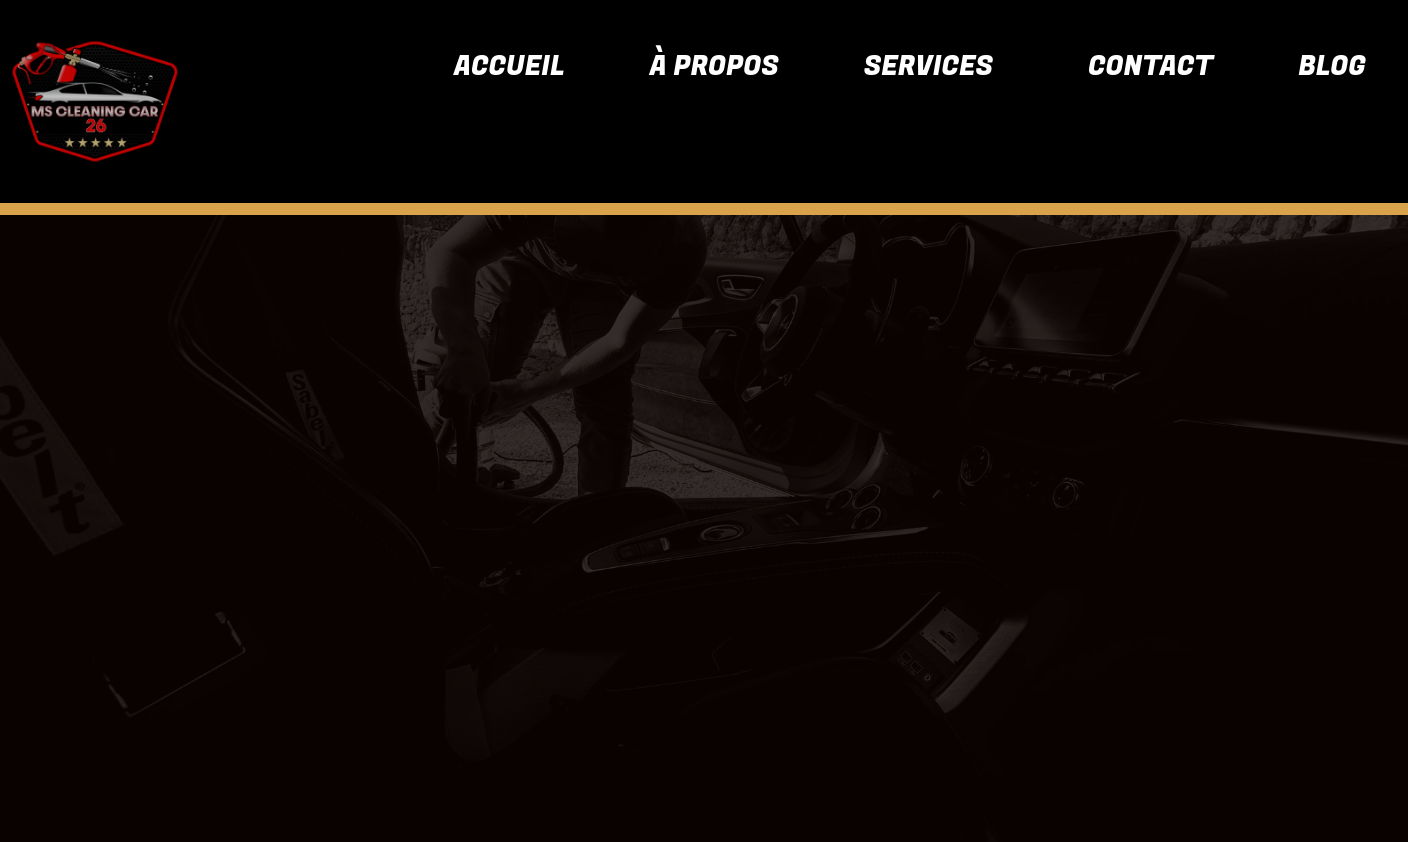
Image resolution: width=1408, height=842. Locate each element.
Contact (1150, 66)
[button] (933, 66)
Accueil (509, 66)
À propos (714, 66)
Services (928, 66)
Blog (1332, 66)
